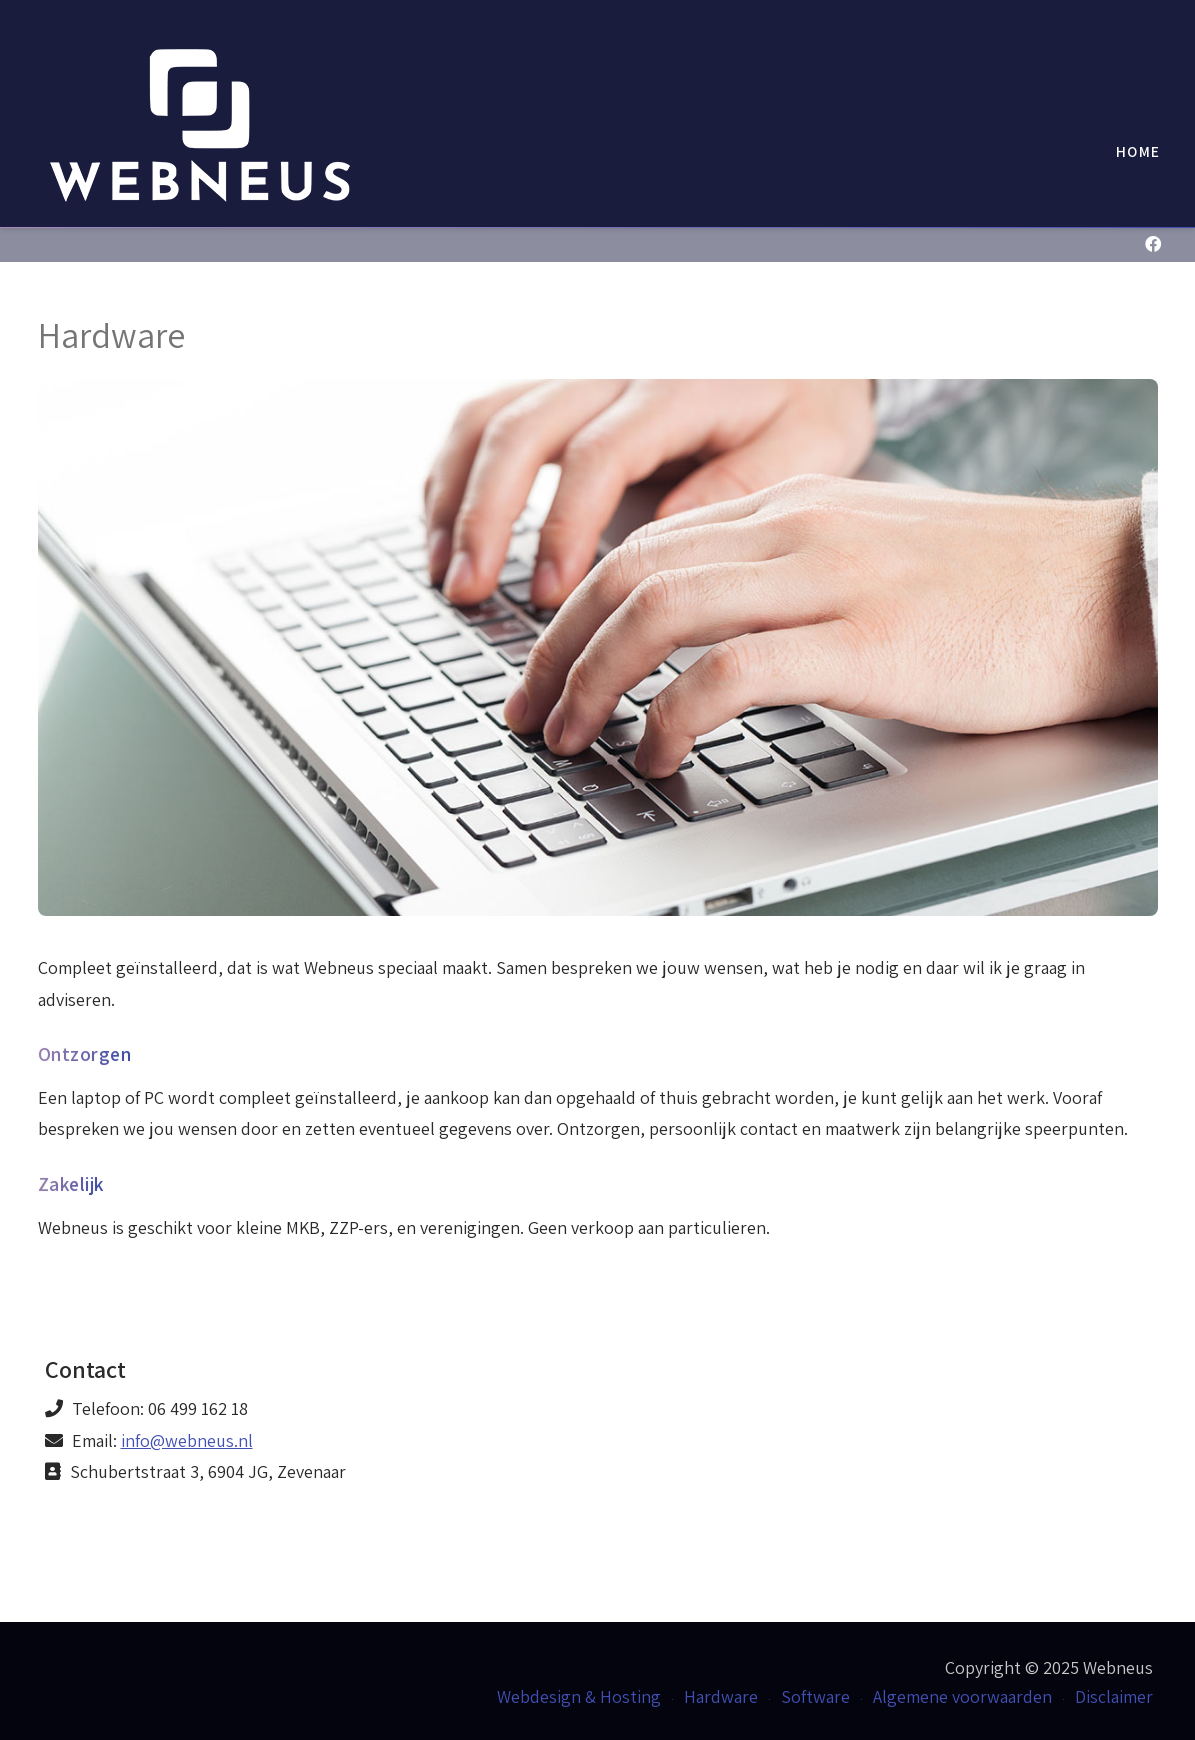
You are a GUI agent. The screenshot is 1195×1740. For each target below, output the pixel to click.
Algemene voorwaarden (962, 1696)
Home (1138, 151)
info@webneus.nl (187, 1440)
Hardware (721, 1696)
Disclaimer (1114, 1696)
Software (815, 1696)
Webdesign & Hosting (579, 1696)
